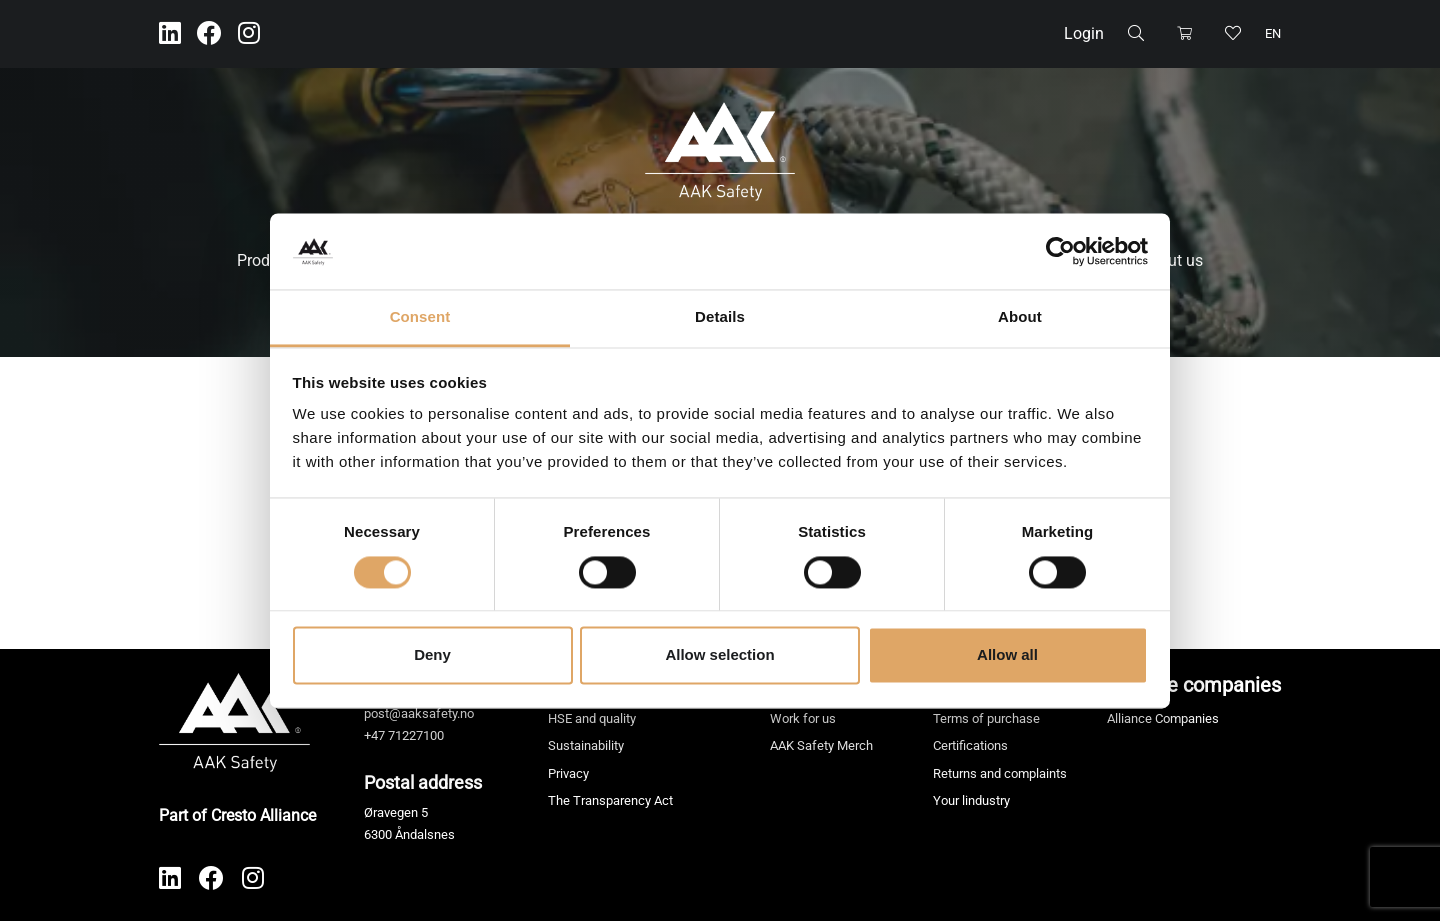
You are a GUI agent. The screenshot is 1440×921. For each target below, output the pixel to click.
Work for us (803, 718)
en (1273, 33)
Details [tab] (720, 317)
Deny (432, 655)
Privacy (568, 773)
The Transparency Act (610, 800)
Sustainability (586, 745)
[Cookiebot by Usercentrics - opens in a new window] (1060, 251)
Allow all (1007, 655)
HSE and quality (592, 718)
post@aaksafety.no (419, 713)
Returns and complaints (1000, 773)
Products (268, 260)
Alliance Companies (1163, 718)
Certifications (970, 745)
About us (1171, 260)
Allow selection (719, 655)
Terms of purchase (986, 718)
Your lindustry (971, 800)
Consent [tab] (420, 317)
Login (1084, 33)
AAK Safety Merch (821, 745)
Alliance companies (1194, 685)
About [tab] (1020, 317)
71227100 (416, 735)
